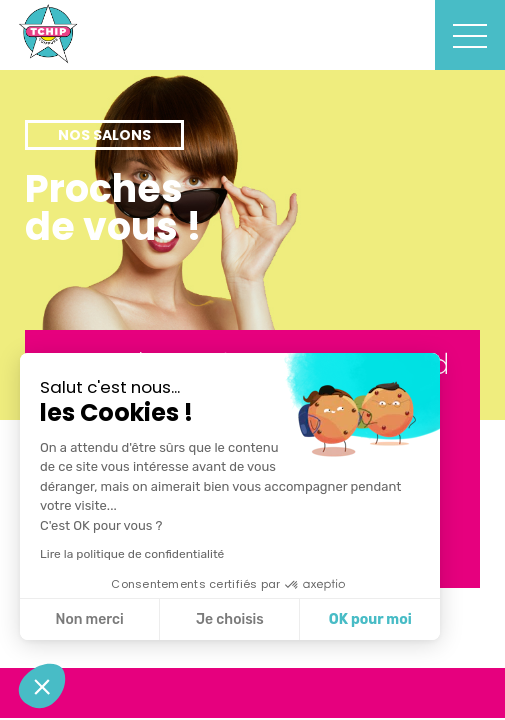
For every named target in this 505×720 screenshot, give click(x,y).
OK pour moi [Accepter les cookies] (370, 619)
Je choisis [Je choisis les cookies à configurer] (230, 619)
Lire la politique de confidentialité (132, 554)
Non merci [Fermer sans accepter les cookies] (89, 619)
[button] (42, 686)
